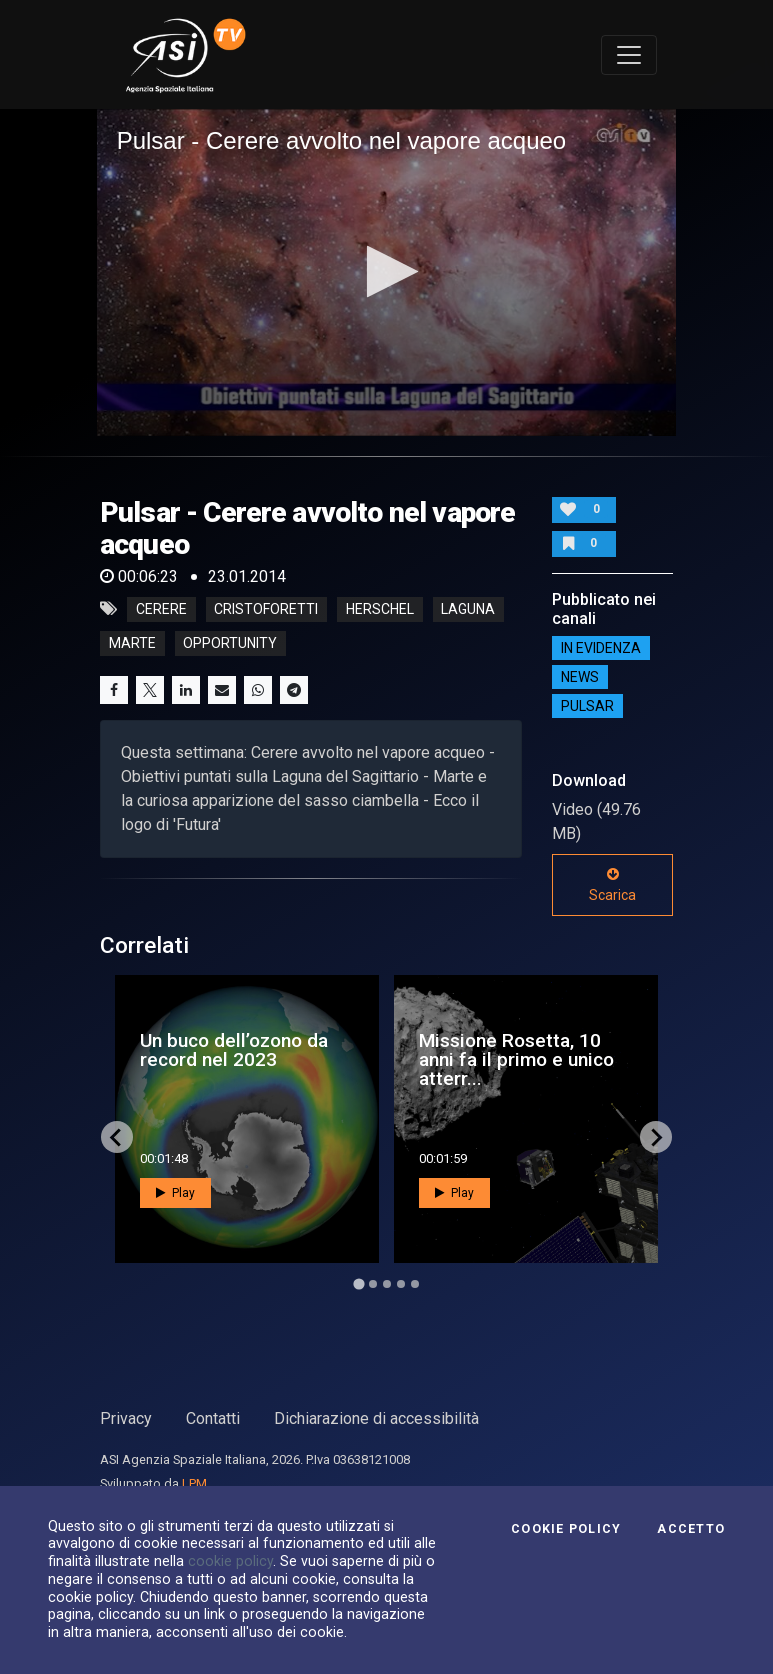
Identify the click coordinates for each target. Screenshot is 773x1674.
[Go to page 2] (373, 1284)
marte (132, 643)
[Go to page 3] (387, 1284)
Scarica (612, 885)
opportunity (230, 643)
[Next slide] (656, 1137)
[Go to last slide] (117, 1137)
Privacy (126, 1418)
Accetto (691, 1529)
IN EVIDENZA (601, 648)
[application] (387, 272)
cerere (161, 609)
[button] (386, 271)
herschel (380, 609)
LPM (194, 1483)
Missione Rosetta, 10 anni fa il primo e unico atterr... (516, 1059)
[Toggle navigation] (629, 55)
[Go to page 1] (358, 1284)
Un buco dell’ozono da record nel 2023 (234, 1050)
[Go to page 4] (401, 1284)
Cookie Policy (566, 1529)
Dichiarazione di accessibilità (376, 1418)
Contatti (213, 1418)
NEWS (580, 677)
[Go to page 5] (415, 1284)
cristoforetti (266, 609)
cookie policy (230, 1561)
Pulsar (587, 706)
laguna (468, 609)
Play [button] (175, 1193)
